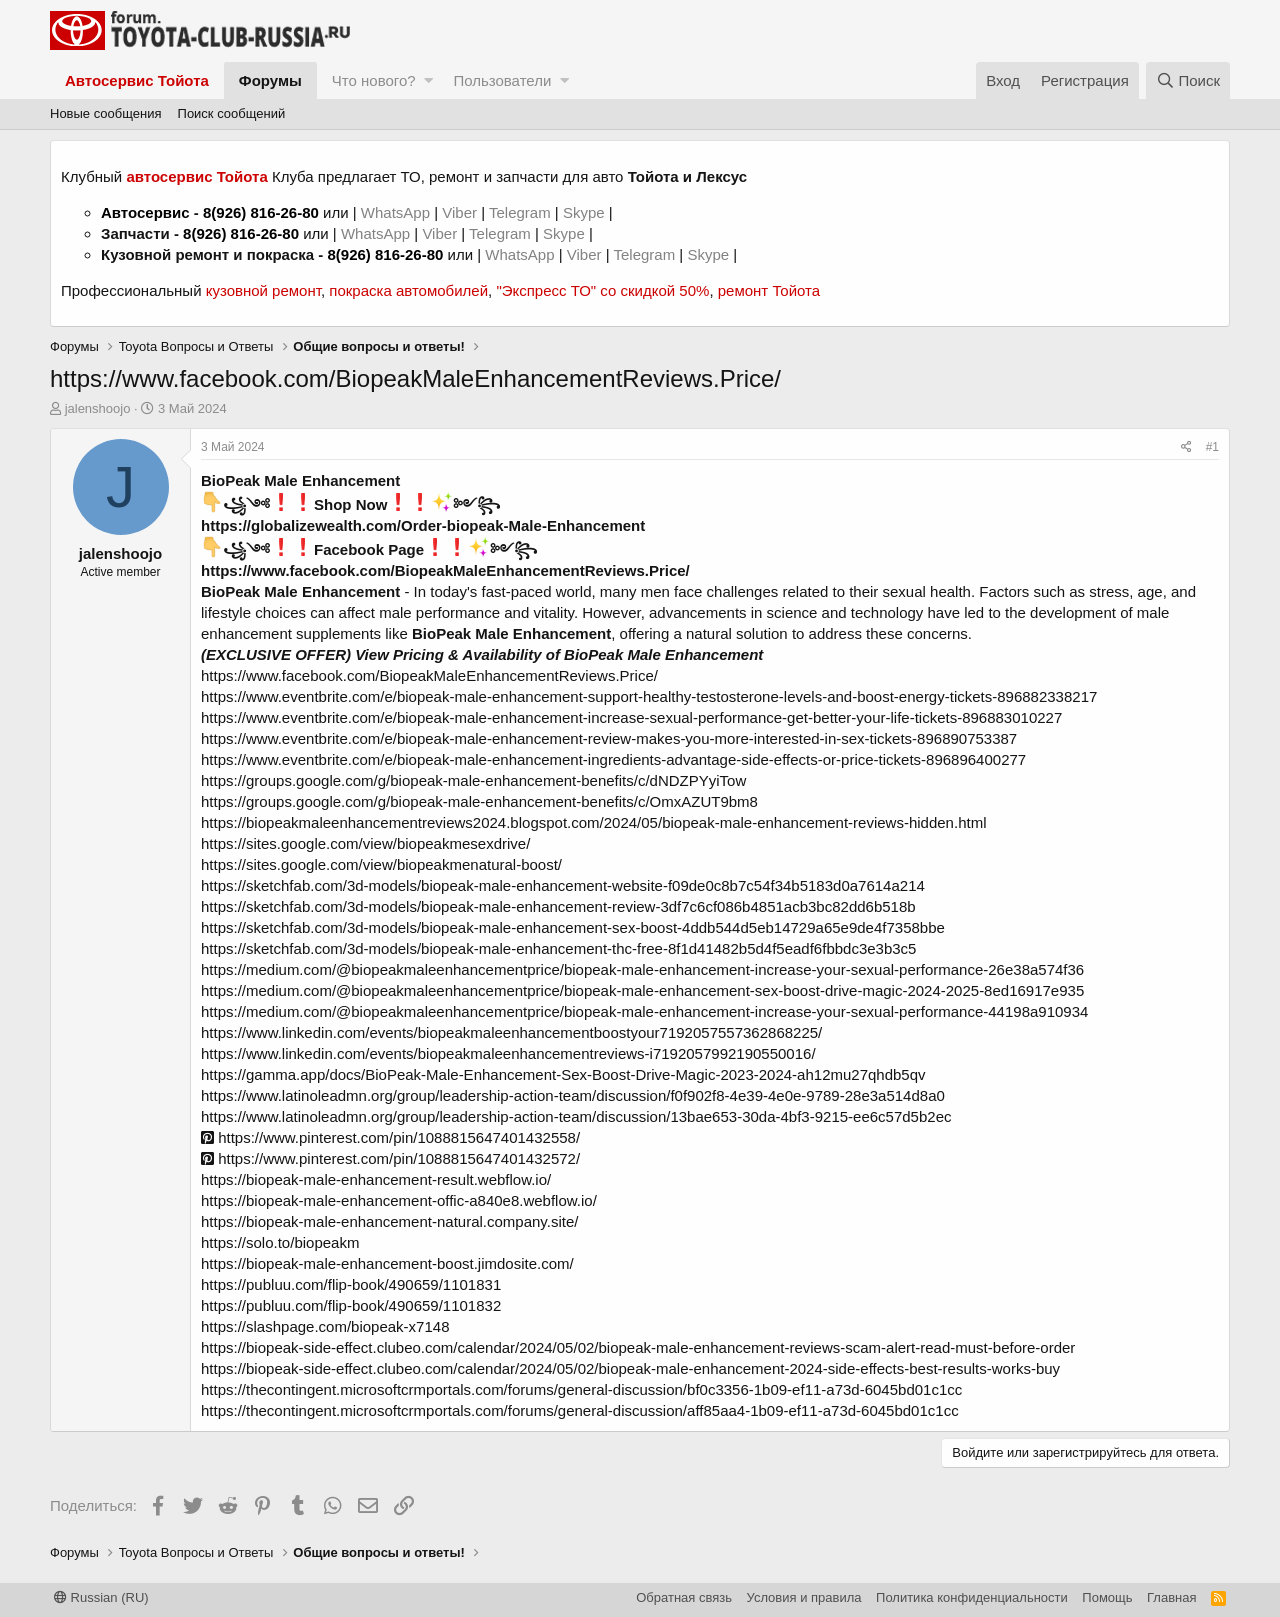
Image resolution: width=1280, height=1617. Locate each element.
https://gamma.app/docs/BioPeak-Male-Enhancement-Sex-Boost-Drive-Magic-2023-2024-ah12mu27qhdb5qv (563, 1074)
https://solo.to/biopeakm (280, 1242)
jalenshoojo (98, 408)
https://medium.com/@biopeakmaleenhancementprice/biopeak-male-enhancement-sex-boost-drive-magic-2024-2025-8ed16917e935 (642, 990)
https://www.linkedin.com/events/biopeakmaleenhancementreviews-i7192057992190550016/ (508, 1053)
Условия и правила (804, 1597)
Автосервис (145, 212)
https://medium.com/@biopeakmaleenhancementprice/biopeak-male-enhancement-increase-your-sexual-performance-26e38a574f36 (642, 969)
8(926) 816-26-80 (261, 212)
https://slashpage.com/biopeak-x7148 (325, 1326)
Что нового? (374, 80)
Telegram (522, 212)
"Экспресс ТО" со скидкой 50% (602, 290)
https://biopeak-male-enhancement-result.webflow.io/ (376, 1179)
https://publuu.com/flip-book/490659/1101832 (351, 1305)
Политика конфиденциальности (972, 1597)
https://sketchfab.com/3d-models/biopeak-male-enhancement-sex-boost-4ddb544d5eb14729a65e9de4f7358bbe (573, 927)
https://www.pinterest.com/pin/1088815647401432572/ (390, 1158)
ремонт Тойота (769, 290)
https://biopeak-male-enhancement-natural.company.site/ (389, 1221)
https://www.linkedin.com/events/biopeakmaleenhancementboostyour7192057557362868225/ (511, 1032)
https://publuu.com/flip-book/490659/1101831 (351, 1284)
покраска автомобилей (408, 290)
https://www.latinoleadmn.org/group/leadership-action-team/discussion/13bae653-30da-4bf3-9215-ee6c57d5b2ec (576, 1116)
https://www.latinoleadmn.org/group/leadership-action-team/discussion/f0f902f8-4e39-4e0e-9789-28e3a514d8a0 (573, 1095)
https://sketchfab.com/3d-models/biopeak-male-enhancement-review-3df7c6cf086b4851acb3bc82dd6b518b (558, 906)
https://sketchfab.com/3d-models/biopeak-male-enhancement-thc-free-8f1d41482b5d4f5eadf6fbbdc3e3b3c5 (558, 948)
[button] (428, 80)
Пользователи (502, 80)
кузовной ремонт (263, 290)
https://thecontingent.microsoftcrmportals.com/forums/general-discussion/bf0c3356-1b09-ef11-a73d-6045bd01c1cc (581, 1389)
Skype (586, 212)
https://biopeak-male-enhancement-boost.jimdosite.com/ (387, 1263)
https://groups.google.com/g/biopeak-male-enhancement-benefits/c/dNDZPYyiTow (473, 780)
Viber (459, 212)
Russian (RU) (101, 1597)
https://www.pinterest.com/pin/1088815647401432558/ (390, 1137)
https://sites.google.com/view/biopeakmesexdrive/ (365, 843)
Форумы (270, 80)
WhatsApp (397, 212)
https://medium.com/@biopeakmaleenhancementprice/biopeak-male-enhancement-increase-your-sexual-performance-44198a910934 (644, 1011)
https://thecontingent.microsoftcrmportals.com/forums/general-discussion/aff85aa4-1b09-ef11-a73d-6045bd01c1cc (580, 1410)
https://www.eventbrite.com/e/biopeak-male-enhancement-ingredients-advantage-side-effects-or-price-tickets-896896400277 (613, 759)
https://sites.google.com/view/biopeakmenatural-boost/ (381, 864)
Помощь (1107, 1597)
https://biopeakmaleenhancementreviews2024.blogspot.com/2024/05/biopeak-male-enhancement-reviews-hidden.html (593, 822)
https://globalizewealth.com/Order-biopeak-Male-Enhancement (423, 525)
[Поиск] (1188, 80)
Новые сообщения (106, 113)
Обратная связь (684, 1597)
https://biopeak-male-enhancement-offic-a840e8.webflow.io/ (399, 1200)
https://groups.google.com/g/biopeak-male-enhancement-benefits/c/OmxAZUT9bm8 (479, 801)
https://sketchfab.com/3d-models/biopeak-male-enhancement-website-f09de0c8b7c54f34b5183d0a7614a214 (563, 885)
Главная (1171, 1597)
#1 (1212, 447)
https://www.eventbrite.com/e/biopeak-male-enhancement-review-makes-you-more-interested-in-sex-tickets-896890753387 (609, 738)
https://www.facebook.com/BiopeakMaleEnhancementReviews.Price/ (445, 570)
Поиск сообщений (232, 113)
